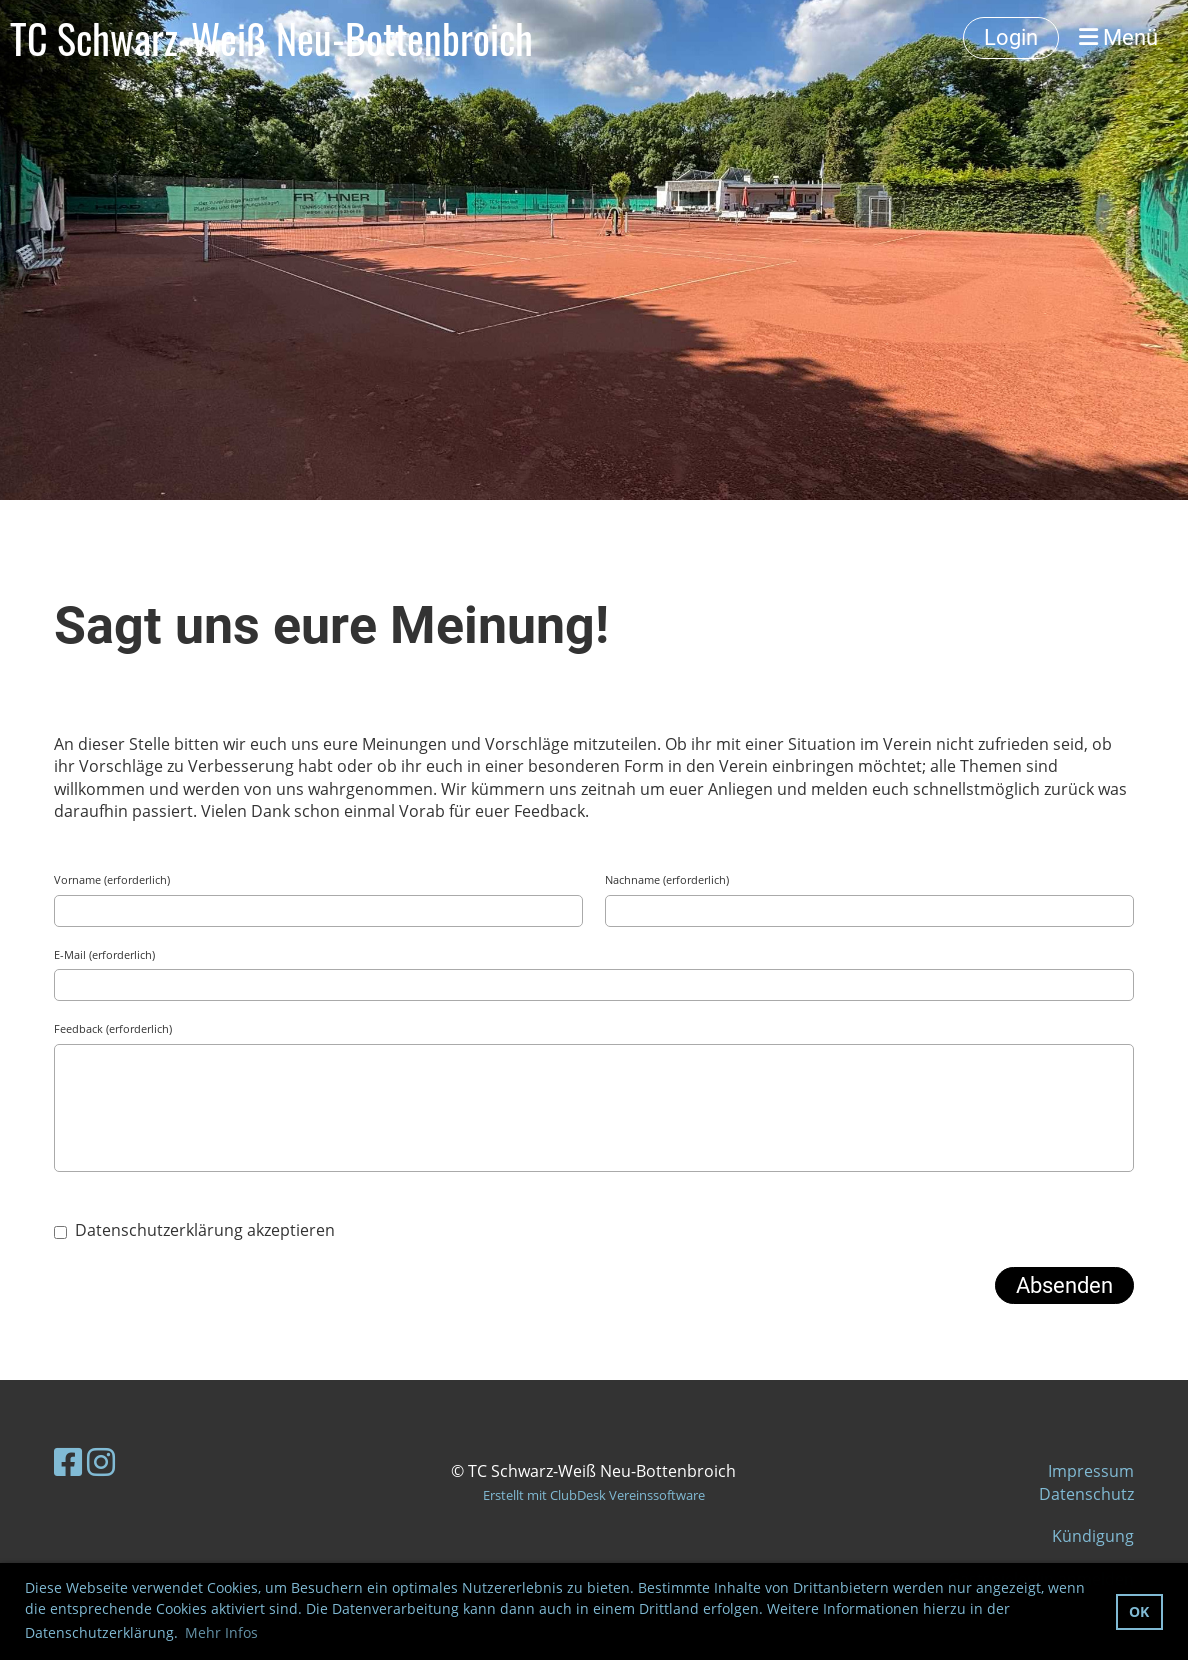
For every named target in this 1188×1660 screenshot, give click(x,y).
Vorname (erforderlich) (112, 879)
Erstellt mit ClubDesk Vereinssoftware (594, 1495)
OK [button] (1139, 1611)
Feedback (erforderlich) (113, 1028)
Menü (1118, 37)
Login (1011, 37)
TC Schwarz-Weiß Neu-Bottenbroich (271, 38)
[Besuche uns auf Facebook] (68, 1461)
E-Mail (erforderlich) (104, 954)
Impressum (1091, 1471)
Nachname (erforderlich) (667, 879)
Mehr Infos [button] (221, 1632)
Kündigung (1093, 1536)
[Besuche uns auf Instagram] (101, 1461)
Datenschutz (1086, 1494)
